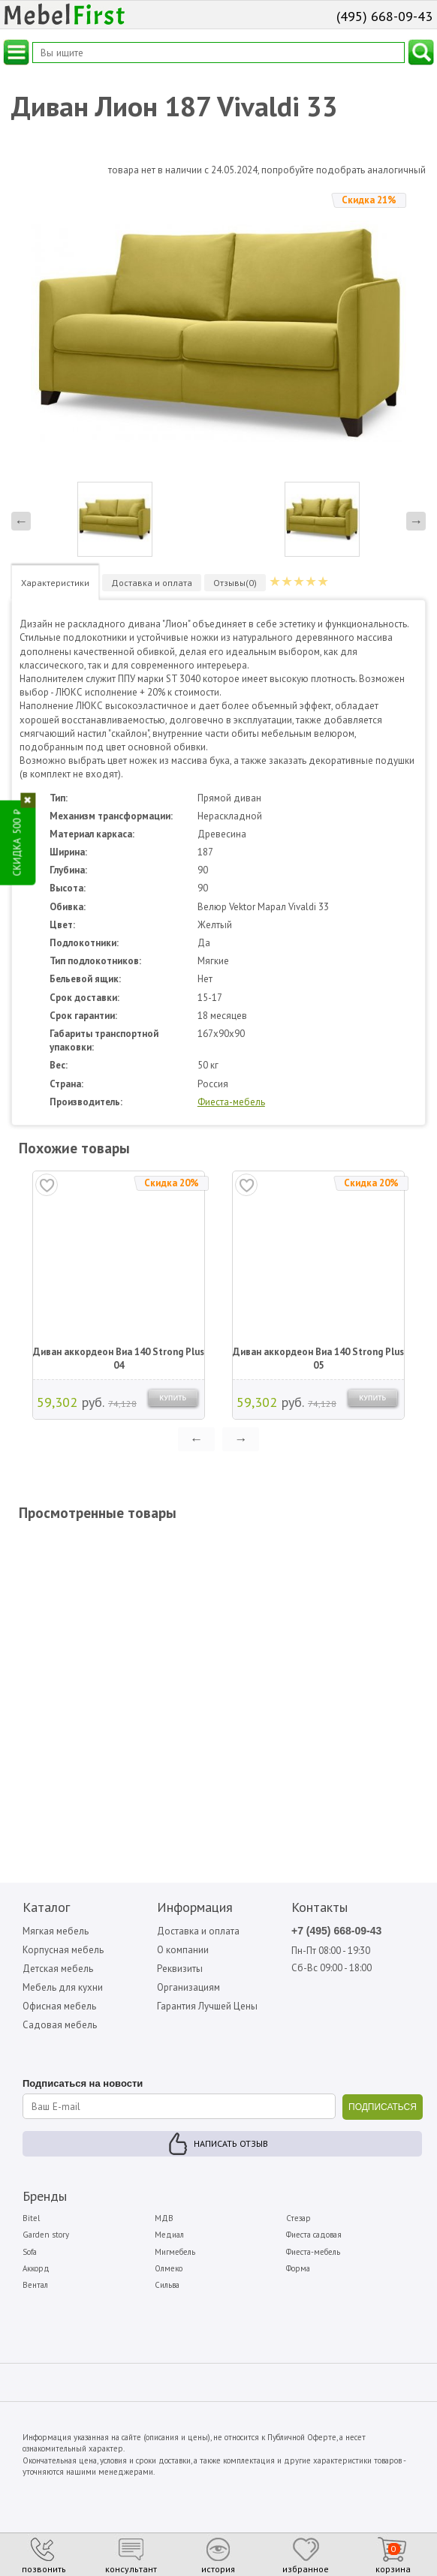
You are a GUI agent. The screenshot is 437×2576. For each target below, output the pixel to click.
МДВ (164, 2218)
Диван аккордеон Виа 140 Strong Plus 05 (318, 1358)
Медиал (169, 2234)
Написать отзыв (231, 2143)
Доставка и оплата (198, 1931)
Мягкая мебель (56, 1931)
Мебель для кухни (63, 1987)
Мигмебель (175, 2252)
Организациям (188, 1987)
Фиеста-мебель (231, 1102)
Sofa (30, 2252)
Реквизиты (180, 1968)
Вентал (35, 2285)
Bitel (31, 2218)
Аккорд (36, 2268)
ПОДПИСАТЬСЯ (382, 2107)
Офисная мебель (59, 2006)
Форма (298, 2268)
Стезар (298, 2218)
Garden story (46, 2234)
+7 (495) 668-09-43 (336, 1931)
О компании (183, 1949)
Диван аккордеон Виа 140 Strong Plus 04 (118, 1358)
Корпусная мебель (63, 1949)
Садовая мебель (60, 2024)
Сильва (167, 2285)
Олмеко (168, 2268)
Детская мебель (58, 1968)
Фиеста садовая (314, 2234)
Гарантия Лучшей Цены (207, 2006)
